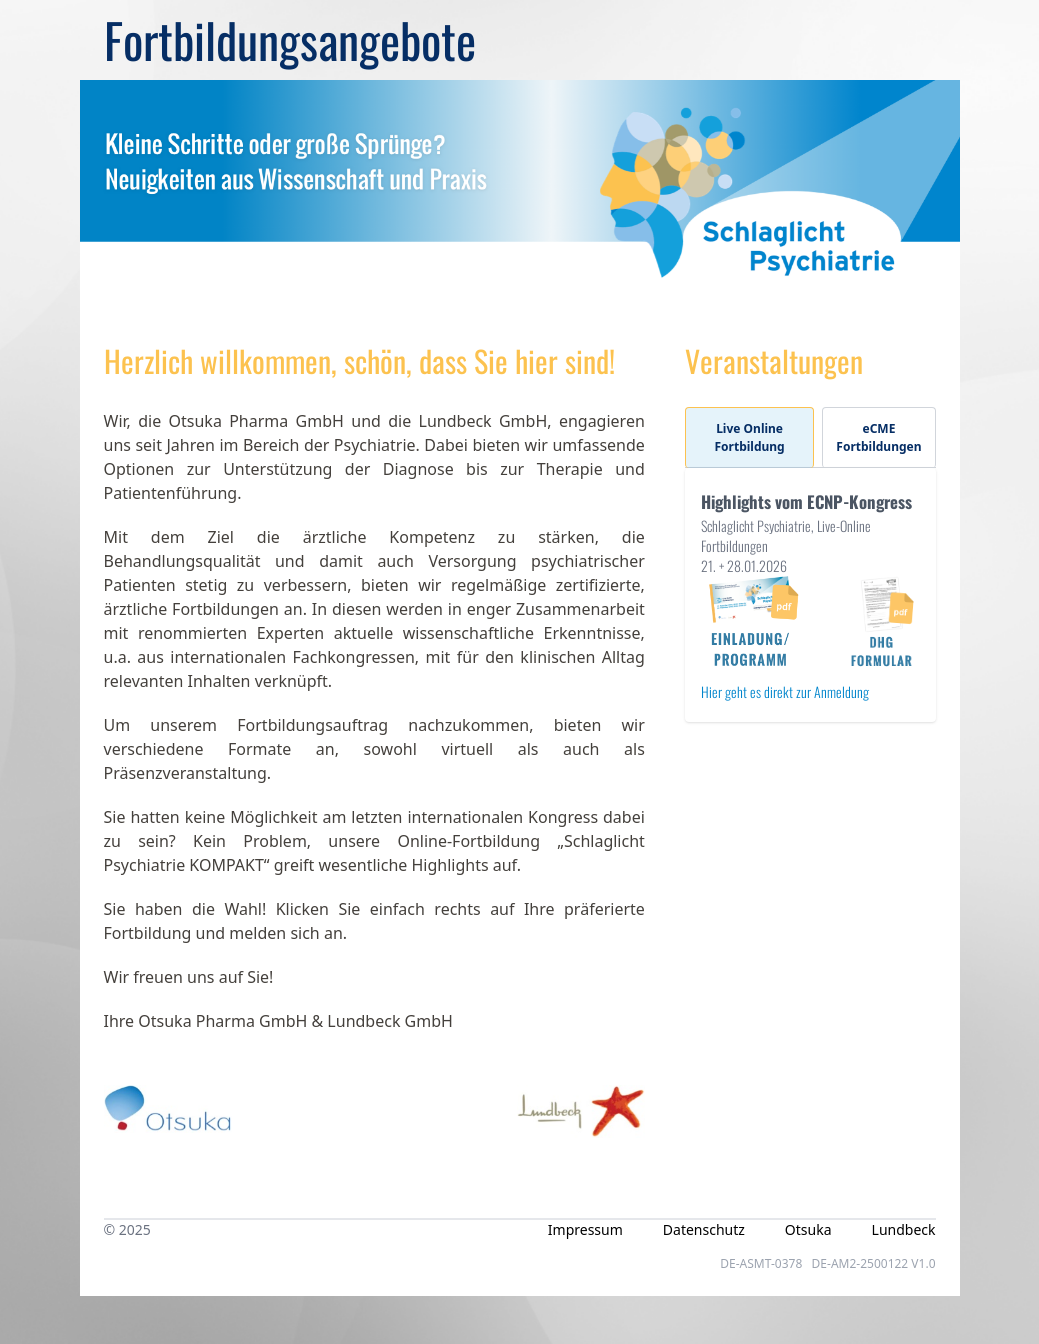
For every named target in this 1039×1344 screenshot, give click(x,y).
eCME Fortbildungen (878, 437)
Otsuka (808, 1229)
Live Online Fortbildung (750, 437)
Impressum (585, 1229)
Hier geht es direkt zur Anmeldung (785, 691)
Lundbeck (904, 1229)
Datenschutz (704, 1229)
